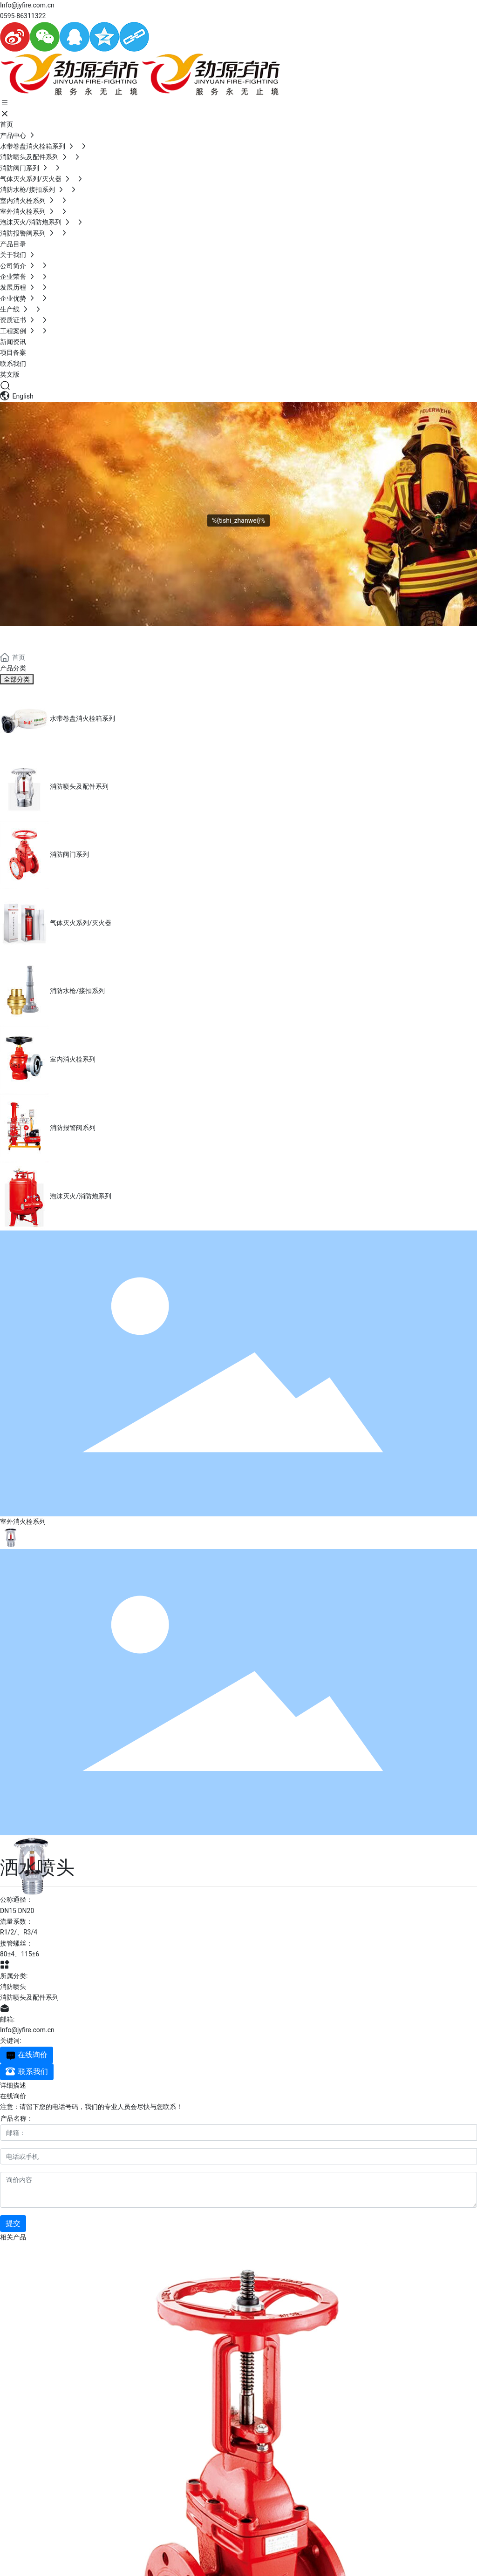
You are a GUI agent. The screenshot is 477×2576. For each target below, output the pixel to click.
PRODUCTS (47, 637)
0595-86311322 (23, 16)
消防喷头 (13, 1986)
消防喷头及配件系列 (29, 1997)
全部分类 (17, 679)
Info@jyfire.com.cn (27, 5)
